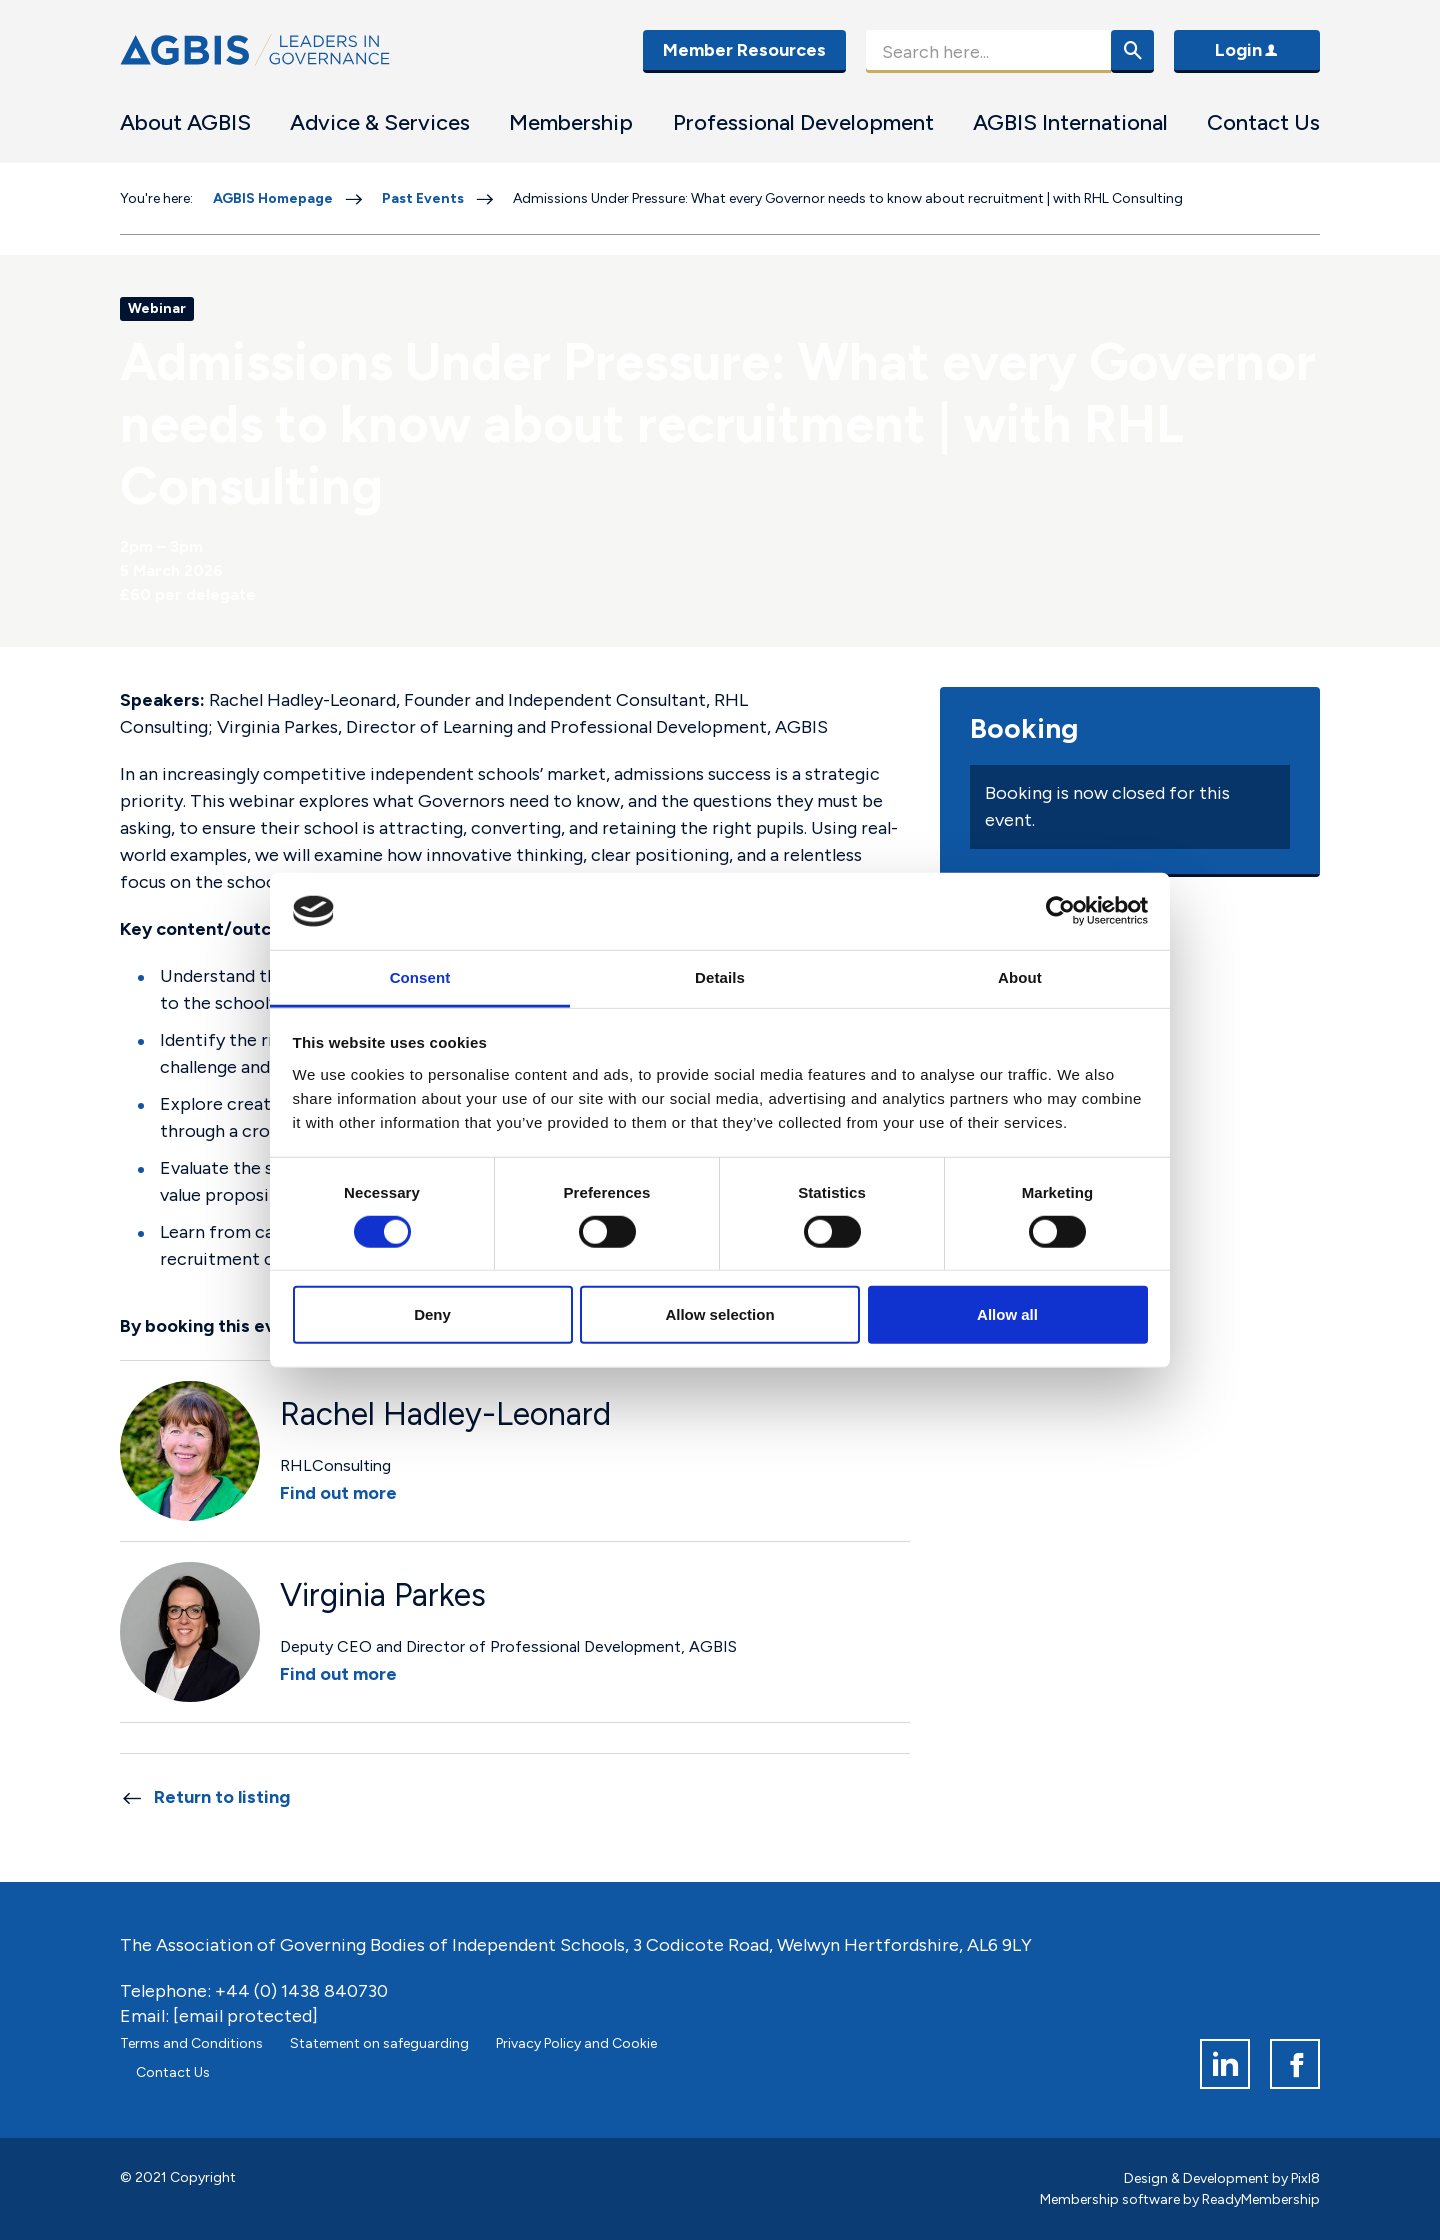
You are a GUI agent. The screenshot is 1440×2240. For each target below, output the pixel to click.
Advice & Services (380, 122)
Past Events (423, 198)
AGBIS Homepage (273, 198)
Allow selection (719, 1314)
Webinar (157, 308)
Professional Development (803, 122)
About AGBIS (185, 122)
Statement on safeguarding (379, 2043)
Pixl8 (1305, 2178)
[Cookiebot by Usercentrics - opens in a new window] (1060, 911)
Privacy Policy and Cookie (576, 2043)
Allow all (1007, 1314)
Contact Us (1263, 122)
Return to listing (222, 1797)
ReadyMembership (1261, 2199)
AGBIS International (1070, 122)
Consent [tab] (420, 977)
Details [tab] (720, 977)
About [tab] (1020, 977)
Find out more (338, 1493)
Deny (432, 1314)
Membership (571, 122)
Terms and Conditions (191, 2043)
